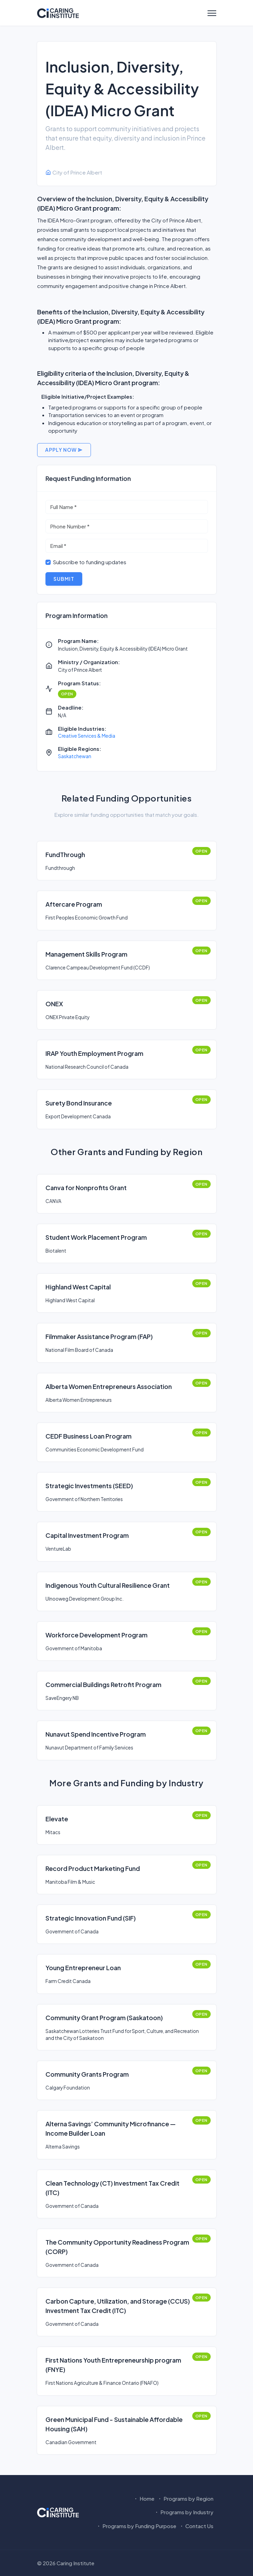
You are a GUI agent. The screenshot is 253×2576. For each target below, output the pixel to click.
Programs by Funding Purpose (136, 2526)
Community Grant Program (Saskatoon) (104, 2018)
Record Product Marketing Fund (92, 1868)
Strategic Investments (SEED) (89, 1486)
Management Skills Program (86, 954)
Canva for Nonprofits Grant (86, 1188)
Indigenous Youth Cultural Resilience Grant (107, 1585)
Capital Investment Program (87, 1535)
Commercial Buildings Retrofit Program (103, 1684)
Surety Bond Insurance (78, 1103)
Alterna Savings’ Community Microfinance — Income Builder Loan (110, 2128)
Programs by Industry (183, 2512)
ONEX (54, 1004)
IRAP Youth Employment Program (94, 1053)
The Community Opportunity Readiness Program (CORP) (117, 2246)
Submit (63, 579)
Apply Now (64, 450)
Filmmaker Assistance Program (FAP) (99, 1336)
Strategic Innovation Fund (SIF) (90, 1918)
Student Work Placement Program (96, 1237)
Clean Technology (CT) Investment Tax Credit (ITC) (112, 2187)
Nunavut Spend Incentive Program (95, 1734)
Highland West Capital (78, 1287)
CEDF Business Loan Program (88, 1436)
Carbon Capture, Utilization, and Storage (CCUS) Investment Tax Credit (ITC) (117, 2305)
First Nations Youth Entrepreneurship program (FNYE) (113, 2364)
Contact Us (196, 2526)
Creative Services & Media (86, 736)
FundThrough (65, 854)
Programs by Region (185, 2498)
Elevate (56, 1819)
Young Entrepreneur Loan (83, 1968)
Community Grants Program (87, 2074)
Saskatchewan (74, 756)
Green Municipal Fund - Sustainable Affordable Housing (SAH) (114, 2424)
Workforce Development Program (96, 1635)
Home (143, 2498)
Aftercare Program (73, 904)
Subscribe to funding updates (89, 562)
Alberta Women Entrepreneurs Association (108, 1386)
